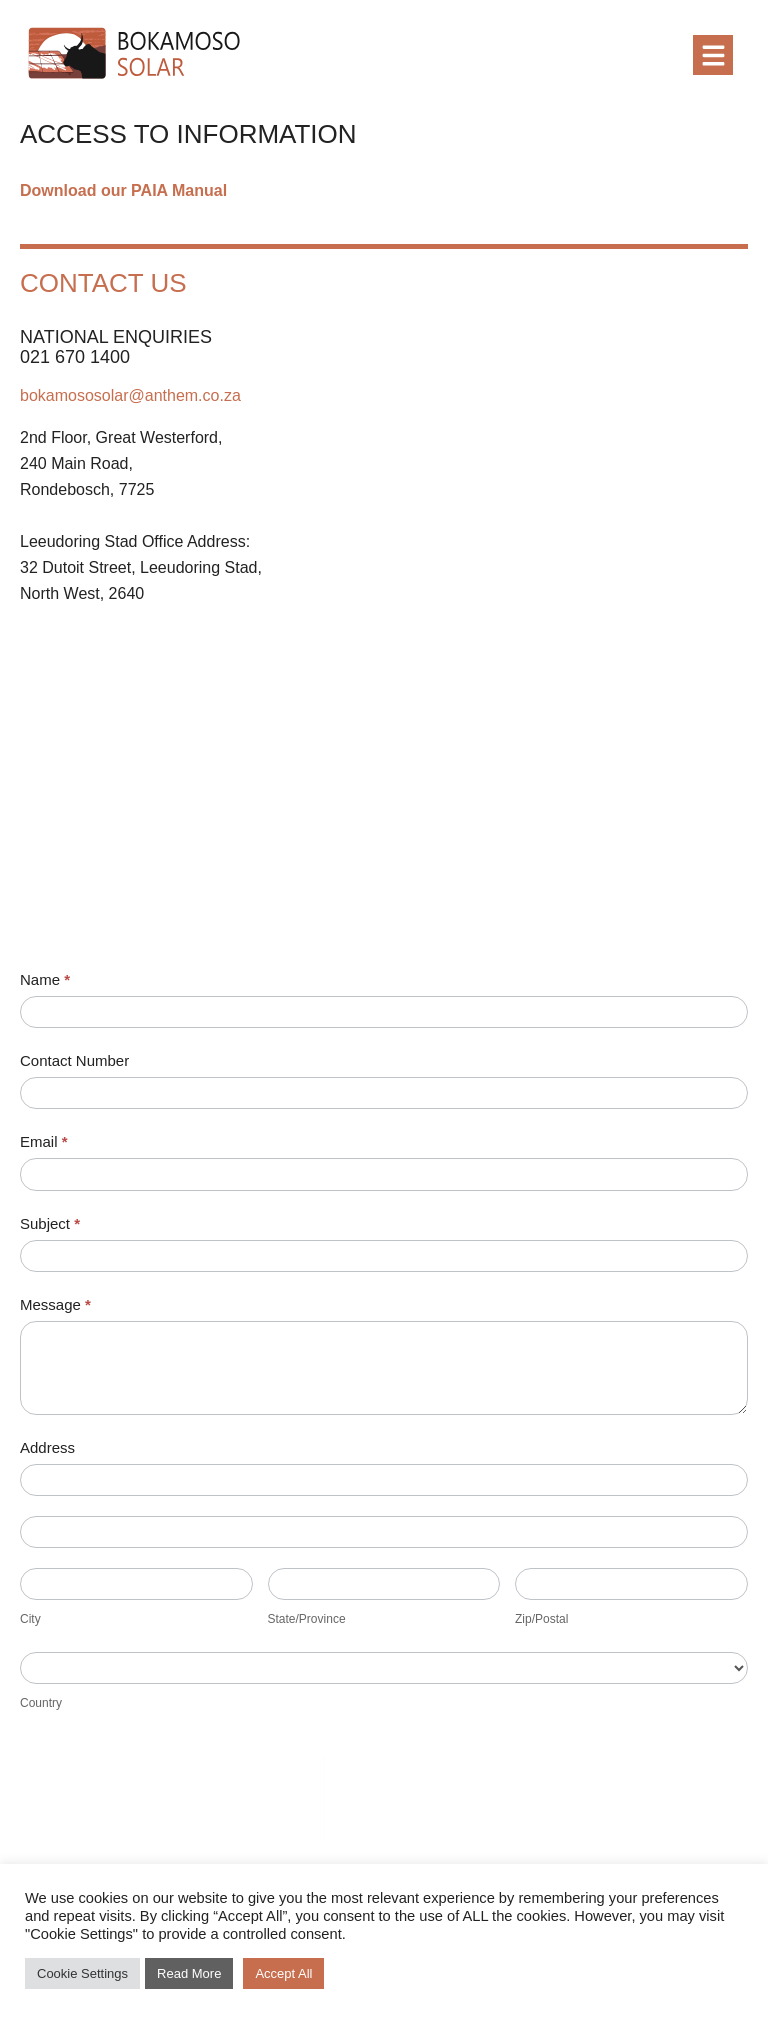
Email (44, 1141)
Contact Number (74, 1060)
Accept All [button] (283, 1973)
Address (47, 1447)
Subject (50, 1223)
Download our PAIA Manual (123, 190)
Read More (189, 1973)
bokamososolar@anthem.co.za (130, 395)
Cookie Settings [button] (82, 1973)
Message (55, 1304)
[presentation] (172, 1795)
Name (45, 979)
